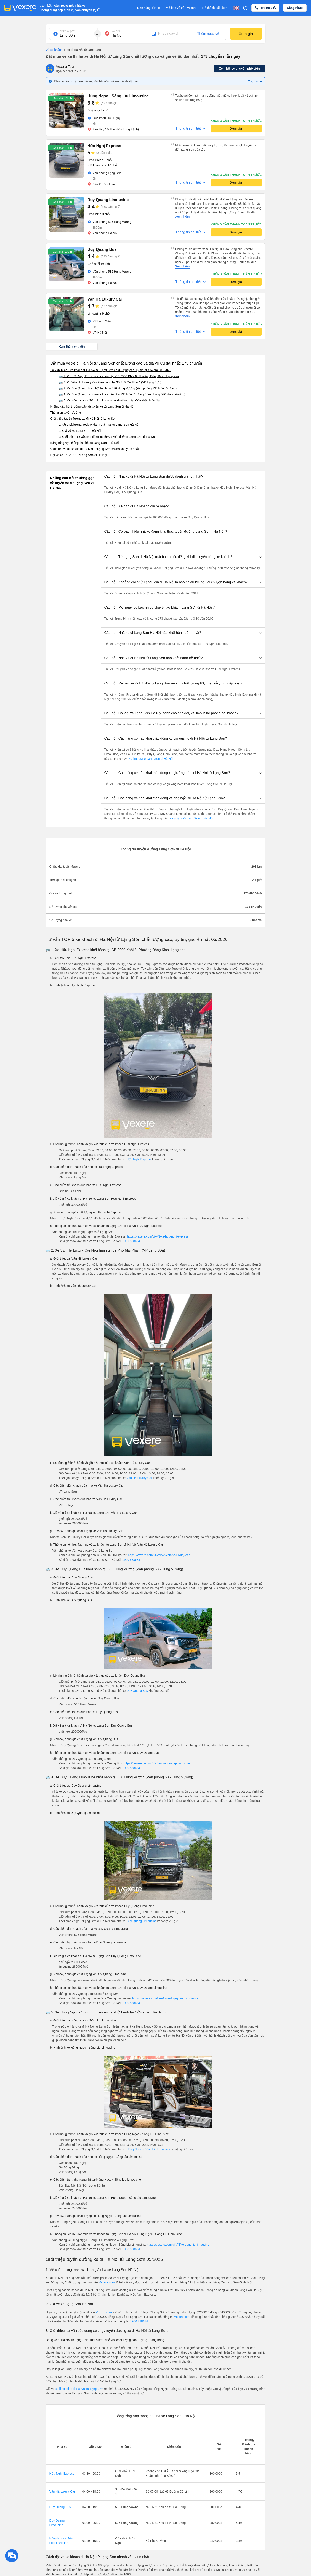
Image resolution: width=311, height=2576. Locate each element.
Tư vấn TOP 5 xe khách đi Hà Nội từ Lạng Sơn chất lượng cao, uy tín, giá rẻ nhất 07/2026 (110, 370)
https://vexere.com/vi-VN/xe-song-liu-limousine (178, 2244)
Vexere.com (107, 2282)
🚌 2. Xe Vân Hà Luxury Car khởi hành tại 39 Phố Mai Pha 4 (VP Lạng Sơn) (110, 382)
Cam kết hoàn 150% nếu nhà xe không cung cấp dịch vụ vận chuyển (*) (68, 8)
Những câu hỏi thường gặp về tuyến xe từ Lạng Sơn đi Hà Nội (92, 406)
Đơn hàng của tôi (149, 8)
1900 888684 (131, 1241)
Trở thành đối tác (215, 8)
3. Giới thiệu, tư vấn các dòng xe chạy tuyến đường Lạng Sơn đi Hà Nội (107, 436)
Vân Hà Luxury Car (139, 1478)
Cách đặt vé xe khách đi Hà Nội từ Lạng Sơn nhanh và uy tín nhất (94, 449)
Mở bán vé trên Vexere (181, 8)
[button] (183, 476)
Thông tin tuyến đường (65, 412)
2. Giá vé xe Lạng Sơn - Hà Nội (80, 430)
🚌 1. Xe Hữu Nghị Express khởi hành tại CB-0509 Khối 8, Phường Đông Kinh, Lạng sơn (119, 376)
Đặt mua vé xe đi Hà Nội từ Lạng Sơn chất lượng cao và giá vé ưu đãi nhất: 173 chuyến (126, 363)
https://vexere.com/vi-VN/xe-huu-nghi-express (157, 1236)
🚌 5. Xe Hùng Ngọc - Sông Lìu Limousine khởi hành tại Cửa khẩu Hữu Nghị (110, 400)
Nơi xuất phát (67, 31)
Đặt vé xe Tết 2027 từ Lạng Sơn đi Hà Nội (78, 455)
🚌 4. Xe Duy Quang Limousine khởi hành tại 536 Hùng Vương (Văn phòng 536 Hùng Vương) (122, 394)
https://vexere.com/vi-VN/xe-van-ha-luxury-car (159, 1555)
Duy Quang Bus (137, 1690)
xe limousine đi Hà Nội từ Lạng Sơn (79, 2389)
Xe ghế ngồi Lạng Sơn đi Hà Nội (191, 818)
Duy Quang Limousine (141, 1921)
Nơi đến (116, 31)
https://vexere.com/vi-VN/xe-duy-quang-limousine (157, 1763)
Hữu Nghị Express (138, 1159)
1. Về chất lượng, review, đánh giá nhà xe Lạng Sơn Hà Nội (99, 424)
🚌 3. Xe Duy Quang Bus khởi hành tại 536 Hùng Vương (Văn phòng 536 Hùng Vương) (118, 388)
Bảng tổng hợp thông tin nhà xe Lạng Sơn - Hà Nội (84, 443)
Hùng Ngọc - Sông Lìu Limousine (148, 2149)
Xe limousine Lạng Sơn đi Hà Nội (150, 758)
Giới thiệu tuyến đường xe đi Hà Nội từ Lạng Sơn (83, 418)
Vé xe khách (54, 49)
